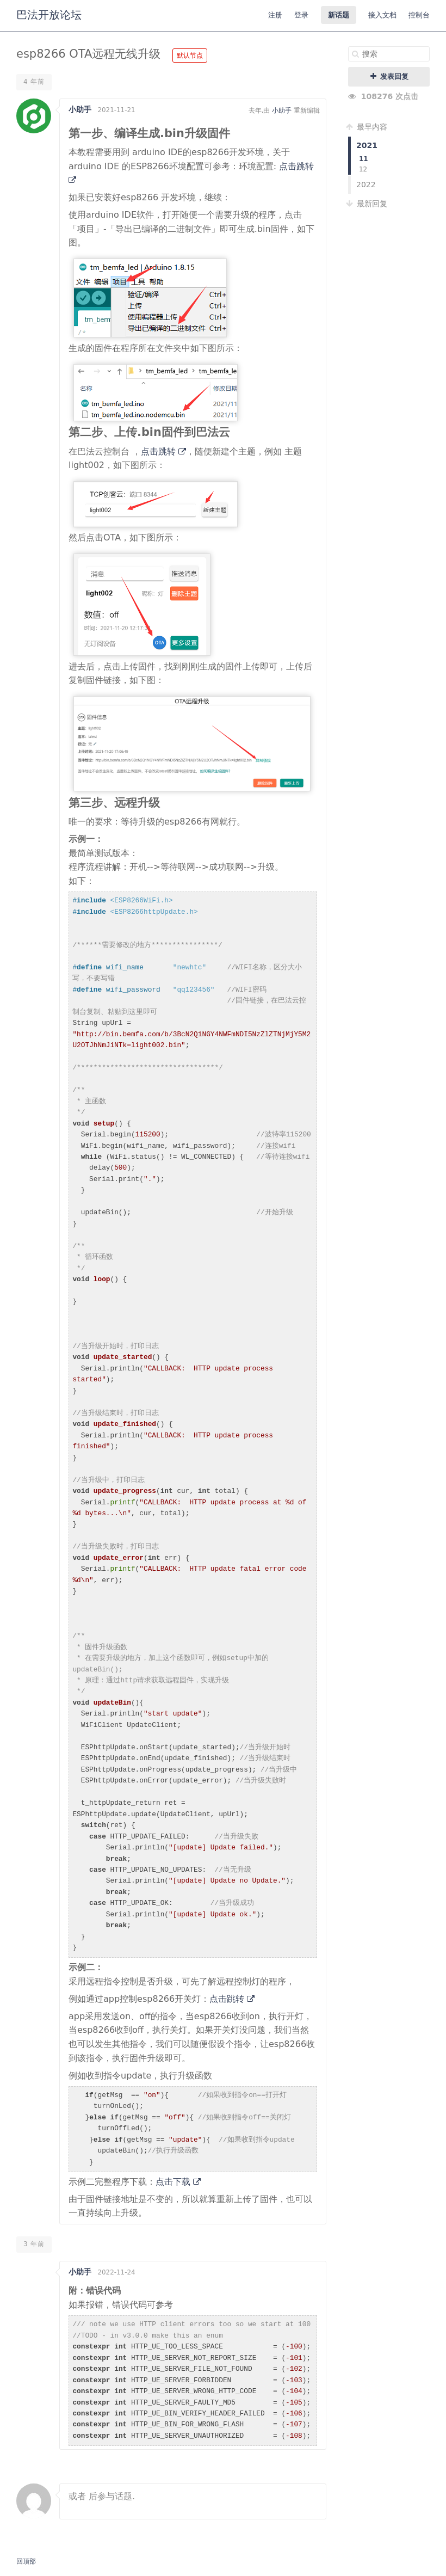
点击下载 (178, 2182)
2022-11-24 (116, 2272)
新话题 (338, 15)
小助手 (80, 109)
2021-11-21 (116, 110)
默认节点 (190, 55)
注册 (275, 15)
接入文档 (382, 15)
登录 (301, 15)
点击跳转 (163, 451)
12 (363, 169)
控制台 (419, 15)
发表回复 (389, 76)
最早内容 (367, 126)
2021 (366, 145)
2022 (366, 184)
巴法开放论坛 (49, 14)
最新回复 (367, 203)
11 (363, 159)
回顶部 (26, 2561)
